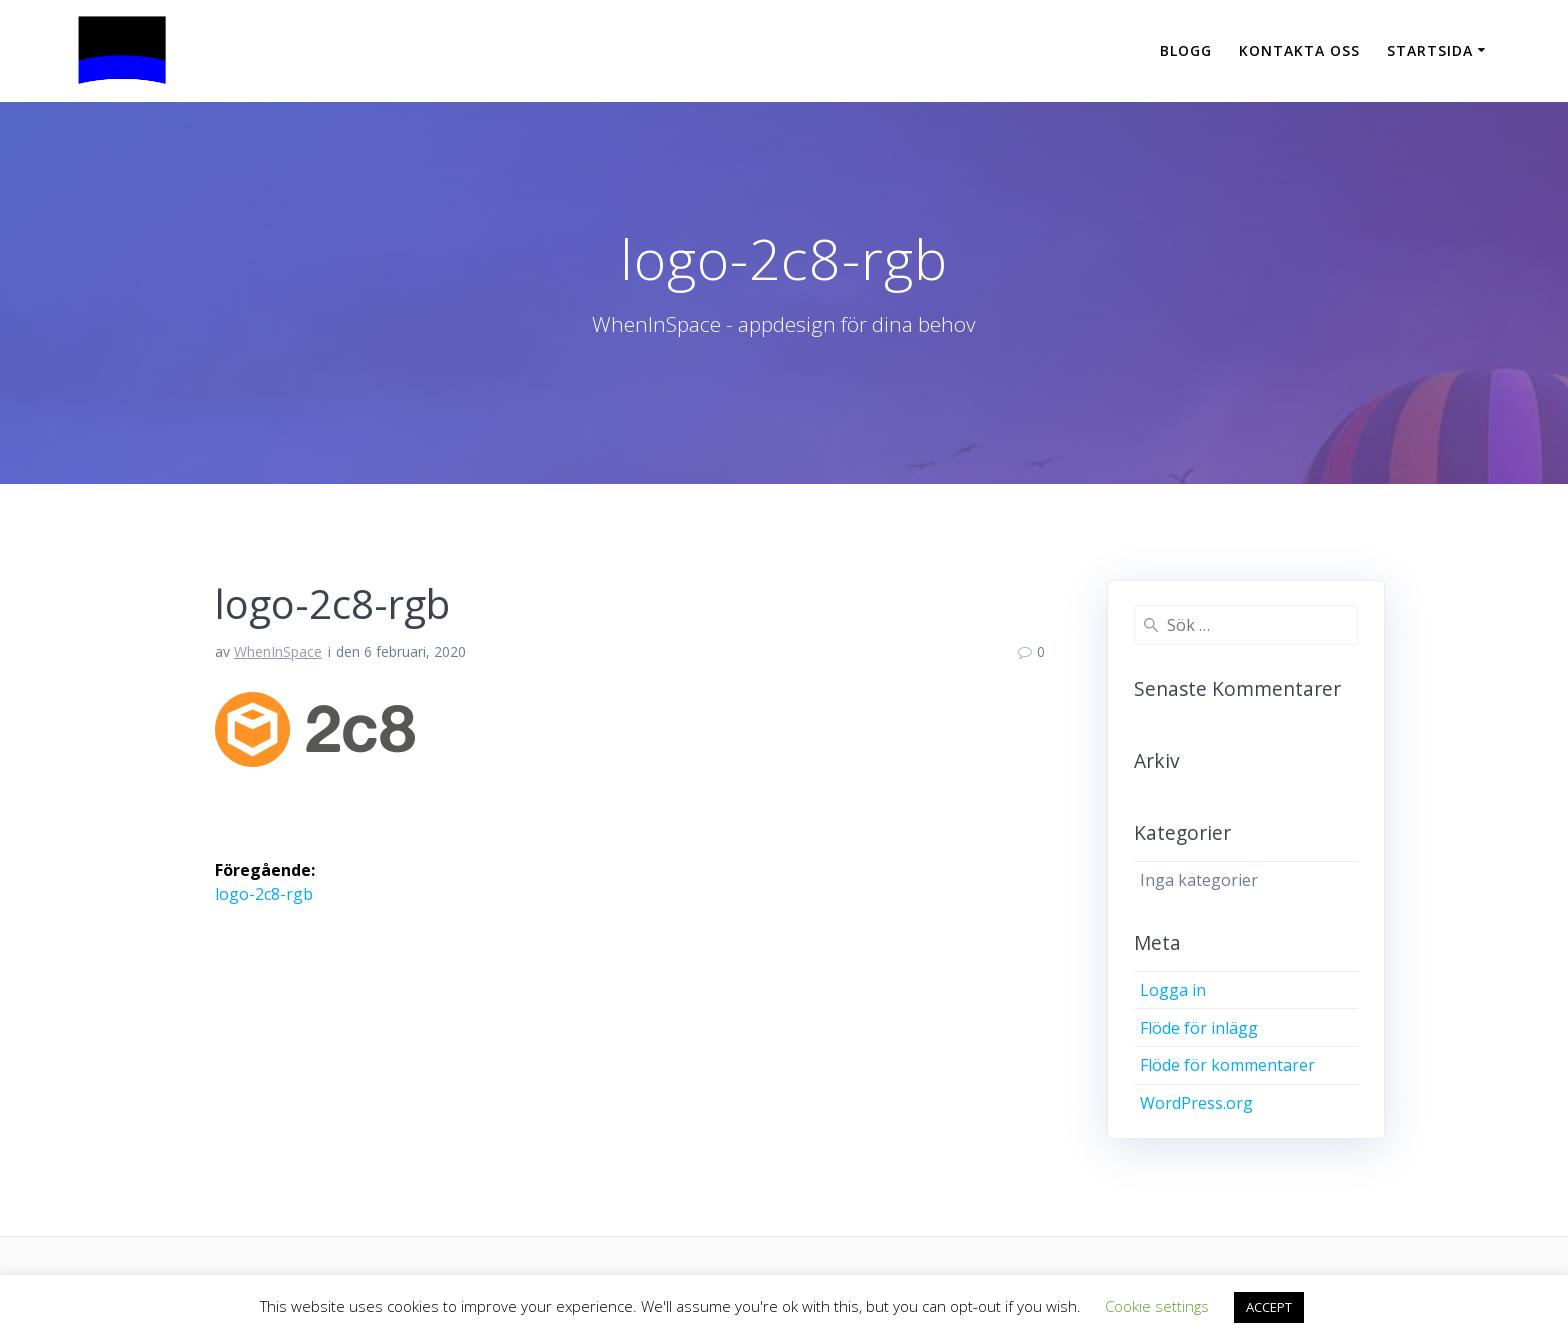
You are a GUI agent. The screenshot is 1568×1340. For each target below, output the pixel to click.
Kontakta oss (1299, 50)
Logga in (1173, 990)
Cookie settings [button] (1157, 1306)
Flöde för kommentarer (1227, 1065)
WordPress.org (1196, 1103)
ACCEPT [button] (1269, 1307)
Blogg (1186, 50)
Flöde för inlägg (1199, 1028)
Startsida (1430, 50)
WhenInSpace (278, 651)
